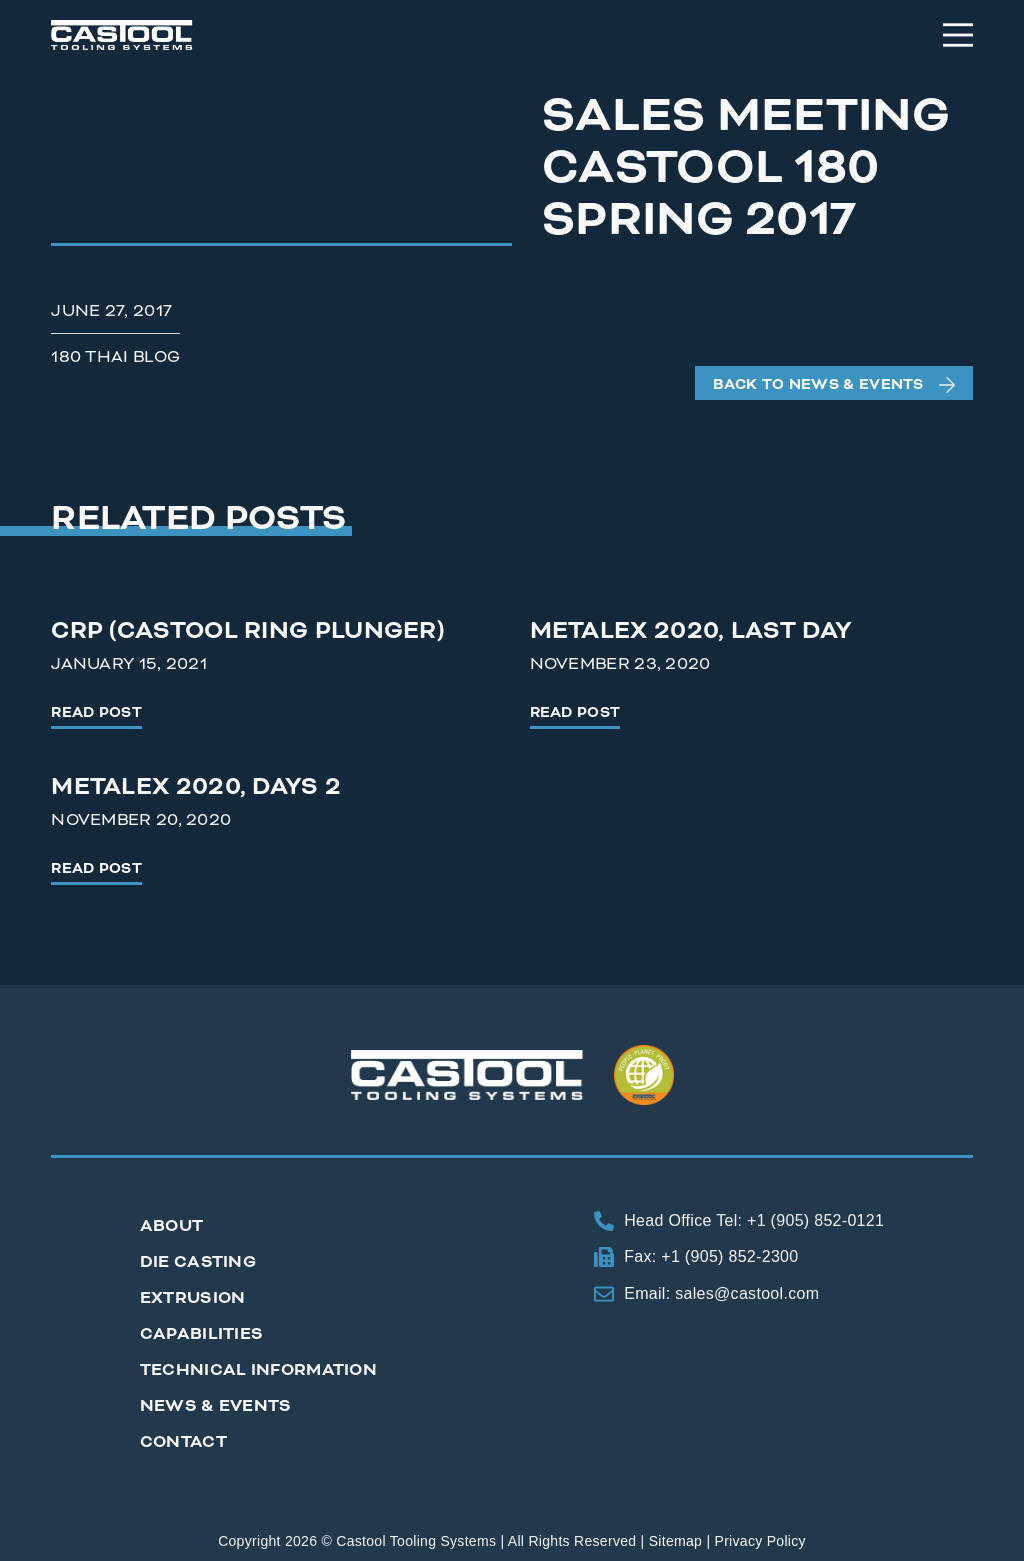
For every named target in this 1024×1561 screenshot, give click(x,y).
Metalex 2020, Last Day (691, 631)
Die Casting (198, 1262)
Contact (183, 1442)
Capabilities (202, 1334)
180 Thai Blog (115, 356)
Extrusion (193, 1298)
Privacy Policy (760, 1541)
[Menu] (958, 35)
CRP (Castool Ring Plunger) (247, 631)
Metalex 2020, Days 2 (196, 787)
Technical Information (258, 1370)
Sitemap (675, 1541)
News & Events (216, 1406)
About (172, 1226)
